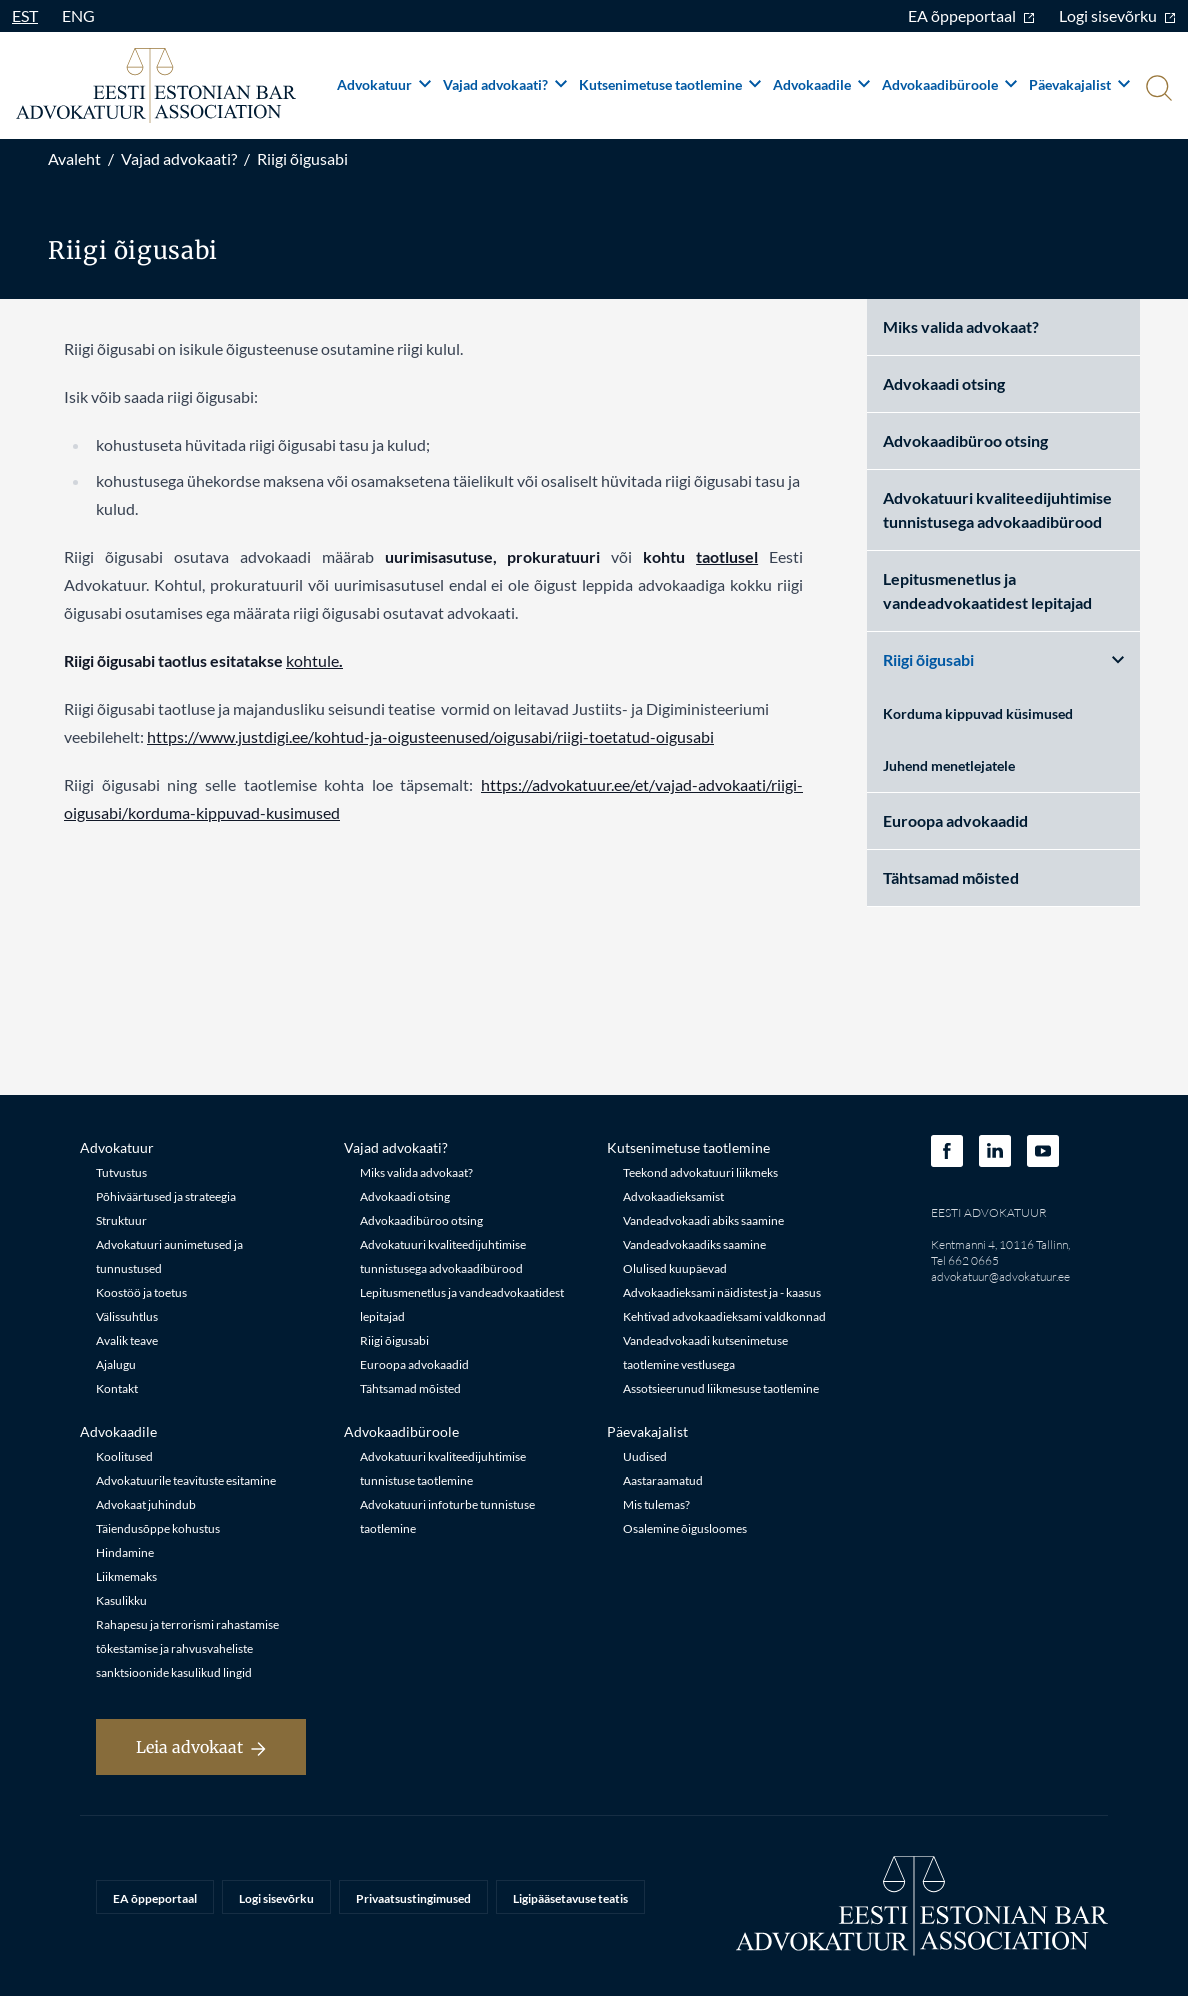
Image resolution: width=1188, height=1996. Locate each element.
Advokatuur (384, 84)
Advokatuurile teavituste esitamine (186, 1480)
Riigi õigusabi (302, 158)
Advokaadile (821, 84)
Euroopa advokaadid (955, 820)
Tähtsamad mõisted (951, 877)
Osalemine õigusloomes (685, 1528)
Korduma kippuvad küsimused (978, 713)
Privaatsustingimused (413, 1898)
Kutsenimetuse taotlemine (670, 84)
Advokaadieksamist (673, 1196)
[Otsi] (1157, 90)
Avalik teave (127, 1340)
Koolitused (124, 1456)
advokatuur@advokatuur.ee (1000, 1276)
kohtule (312, 660)
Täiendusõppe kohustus (158, 1528)
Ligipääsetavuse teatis (570, 1898)
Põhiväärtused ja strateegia (166, 1196)
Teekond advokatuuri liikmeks (700, 1172)
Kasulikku (121, 1600)
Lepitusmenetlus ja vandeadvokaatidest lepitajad (987, 590)
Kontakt (117, 1388)
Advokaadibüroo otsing (965, 440)
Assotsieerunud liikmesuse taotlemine (721, 1388)
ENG (78, 15)
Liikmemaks (126, 1576)
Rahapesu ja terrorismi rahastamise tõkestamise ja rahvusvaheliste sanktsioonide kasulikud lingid (187, 1648)
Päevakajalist (1079, 84)
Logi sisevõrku (1117, 15)
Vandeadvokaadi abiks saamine (703, 1220)
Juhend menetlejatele (949, 765)
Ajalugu (116, 1364)
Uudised (645, 1456)
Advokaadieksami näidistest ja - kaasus (722, 1292)
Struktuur (121, 1220)
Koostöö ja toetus (141, 1292)
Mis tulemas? (656, 1504)
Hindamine (125, 1552)
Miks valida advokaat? (961, 326)
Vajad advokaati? (505, 84)
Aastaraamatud (663, 1480)
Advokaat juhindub (146, 1504)
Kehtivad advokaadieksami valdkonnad (724, 1316)
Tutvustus (121, 1172)
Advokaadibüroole (949, 84)
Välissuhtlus (127, 1316)
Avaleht (74, 158)
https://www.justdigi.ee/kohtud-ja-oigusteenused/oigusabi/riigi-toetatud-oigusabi (430, 736)
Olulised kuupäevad (675, 1268)
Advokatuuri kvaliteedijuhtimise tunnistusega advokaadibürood (997, 509)
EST (25, 15)
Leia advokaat (201, 1747)
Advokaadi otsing (944, 383)
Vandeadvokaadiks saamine (694, 1244)
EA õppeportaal (971, 15)
